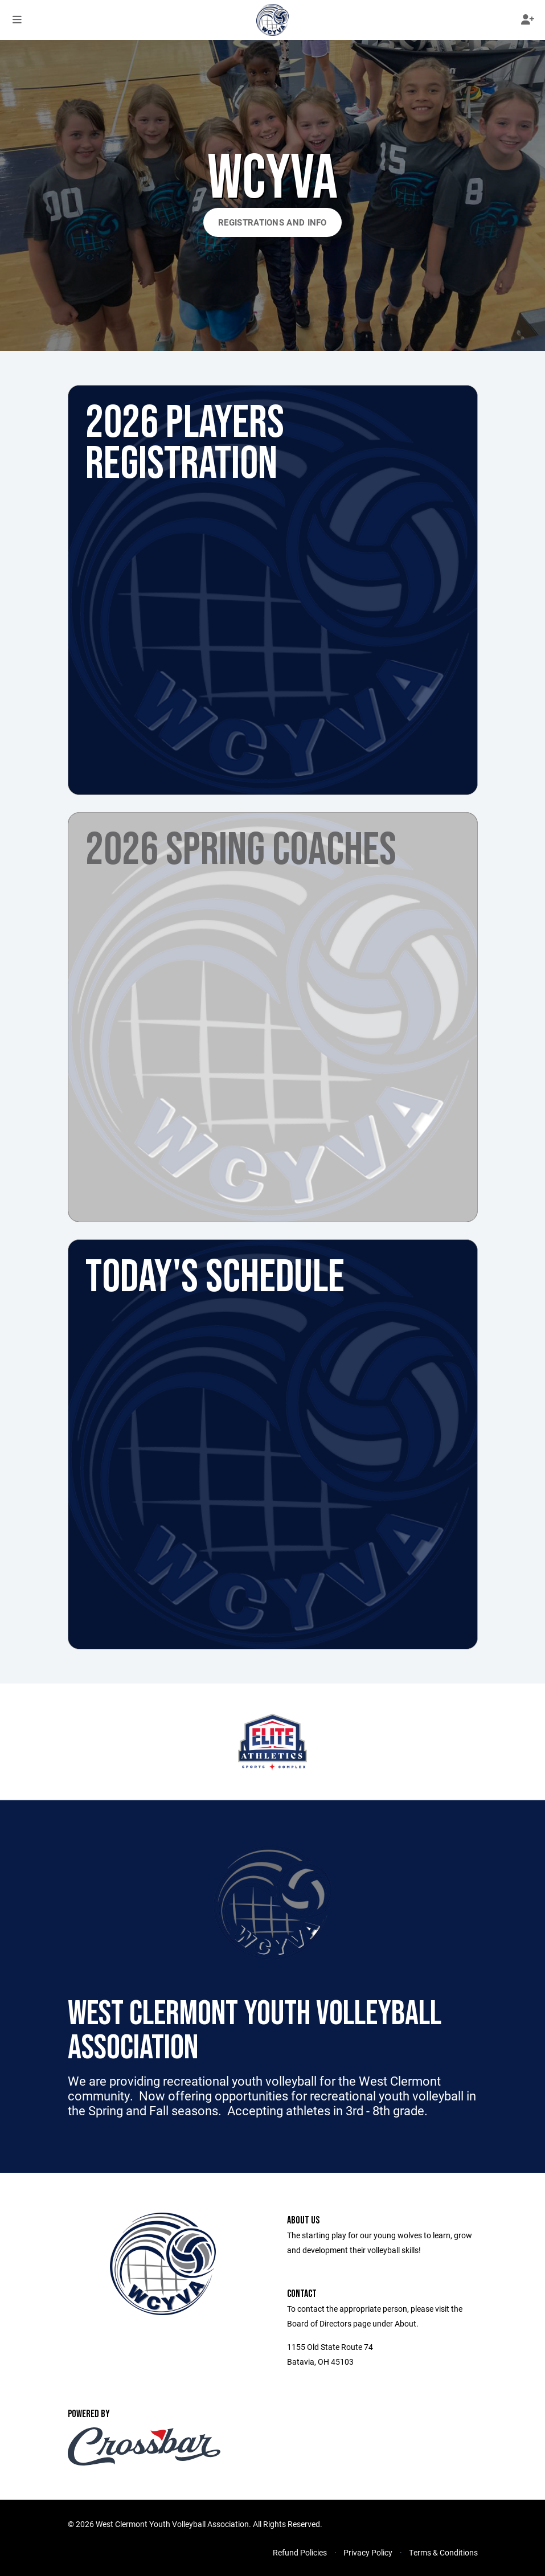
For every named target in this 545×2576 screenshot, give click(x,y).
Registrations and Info (272, 222)
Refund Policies (300, 2552)
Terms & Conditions (443, 2552)
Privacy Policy (367, 2552)
